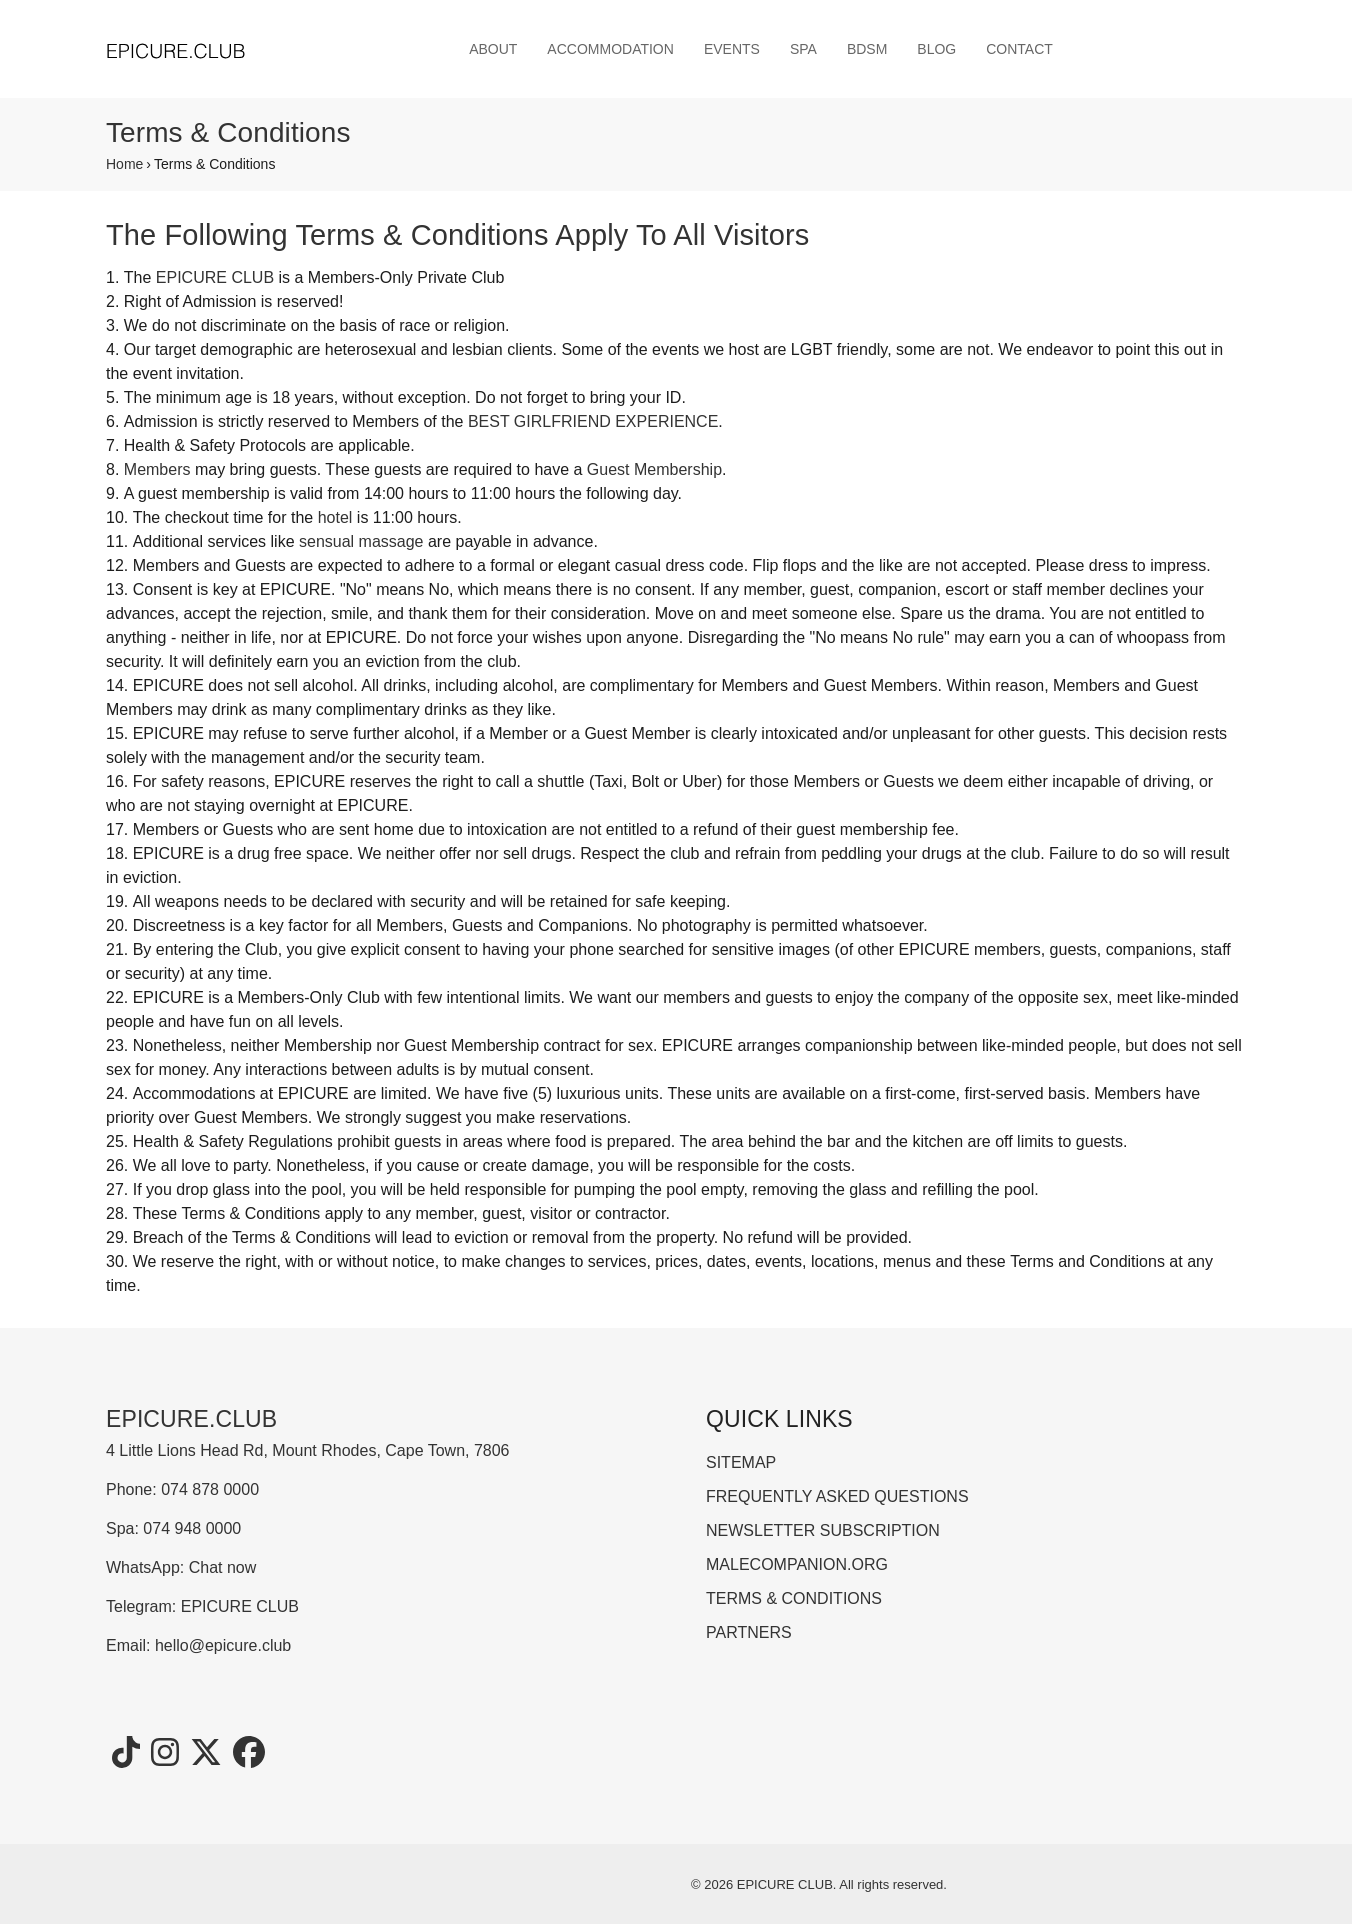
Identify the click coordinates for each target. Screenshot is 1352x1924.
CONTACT (1019, 49)
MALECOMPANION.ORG (797, 1564)
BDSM (867, 49)
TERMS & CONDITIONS (794, 1598)
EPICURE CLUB (215, 277)
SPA (803, 49)
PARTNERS (749, 1632)
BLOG (936, 49)
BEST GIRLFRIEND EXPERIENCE (593, 421)
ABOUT (493, 49)
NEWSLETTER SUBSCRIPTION (823, 1530)
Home (124, 164)
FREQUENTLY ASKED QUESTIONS (837, 1496)
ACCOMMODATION (610, 49)
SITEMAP (741, 1462)
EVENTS (732, 49)
